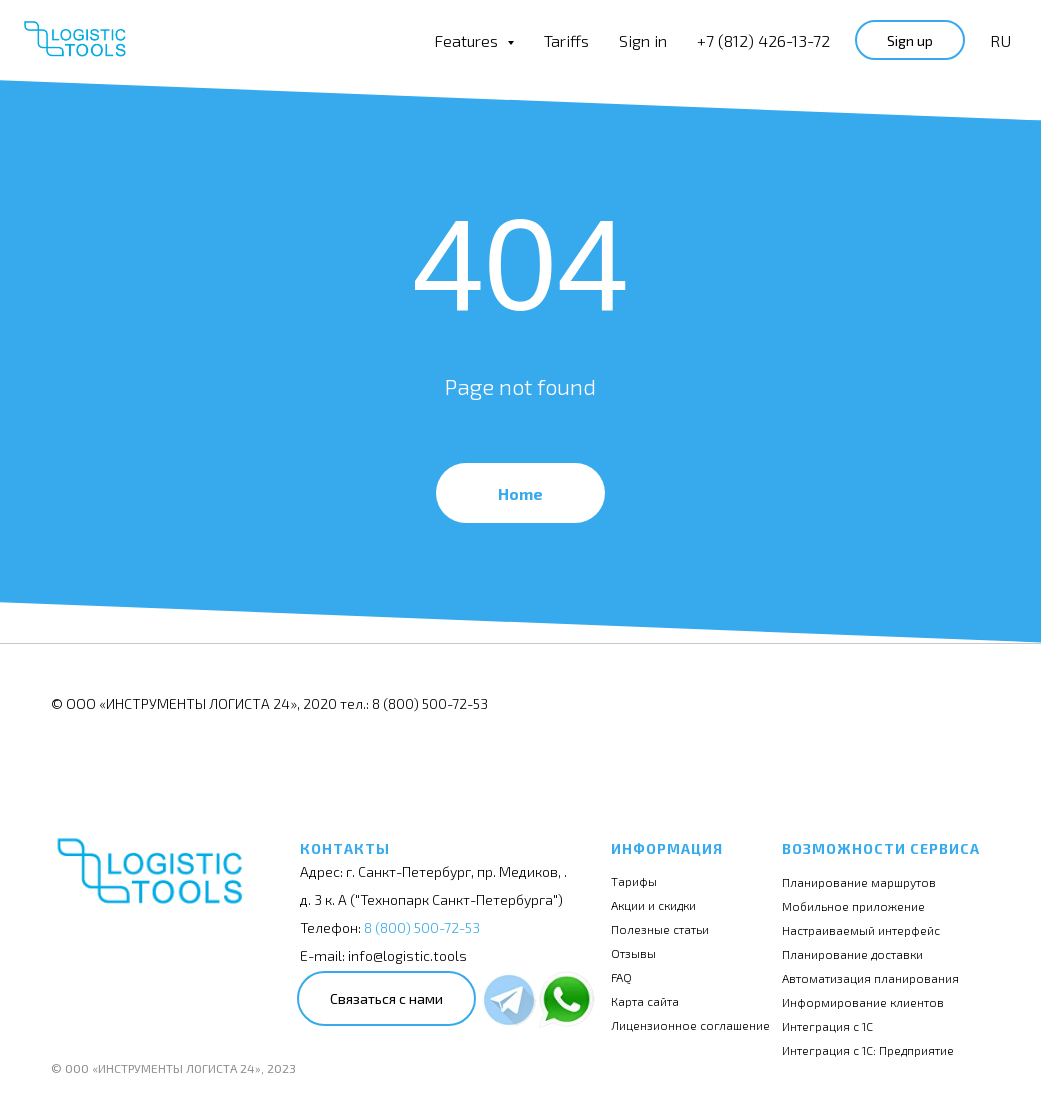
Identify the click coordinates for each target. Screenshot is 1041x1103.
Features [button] (468, 40)
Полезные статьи (660, 929)
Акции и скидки (653, 905)
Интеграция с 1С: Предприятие (868, 1050)
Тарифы (634, 881)
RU (1000, 40)
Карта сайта (645, 1001)
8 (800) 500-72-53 (422, 927)
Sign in (643, 40)
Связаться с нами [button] (386, 998)
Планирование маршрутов (859, 882)
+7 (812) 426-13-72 (763, 40)
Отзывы (633, 953)
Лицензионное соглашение (690, 1025)
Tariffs (566, 40)
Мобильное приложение (853, 906)
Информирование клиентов (863, 1002)
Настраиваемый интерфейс (861, 930)
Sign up (910, 40)
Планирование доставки (852, 954)
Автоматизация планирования (870, 978)
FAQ (621, 977)
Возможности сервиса (881, 848)
